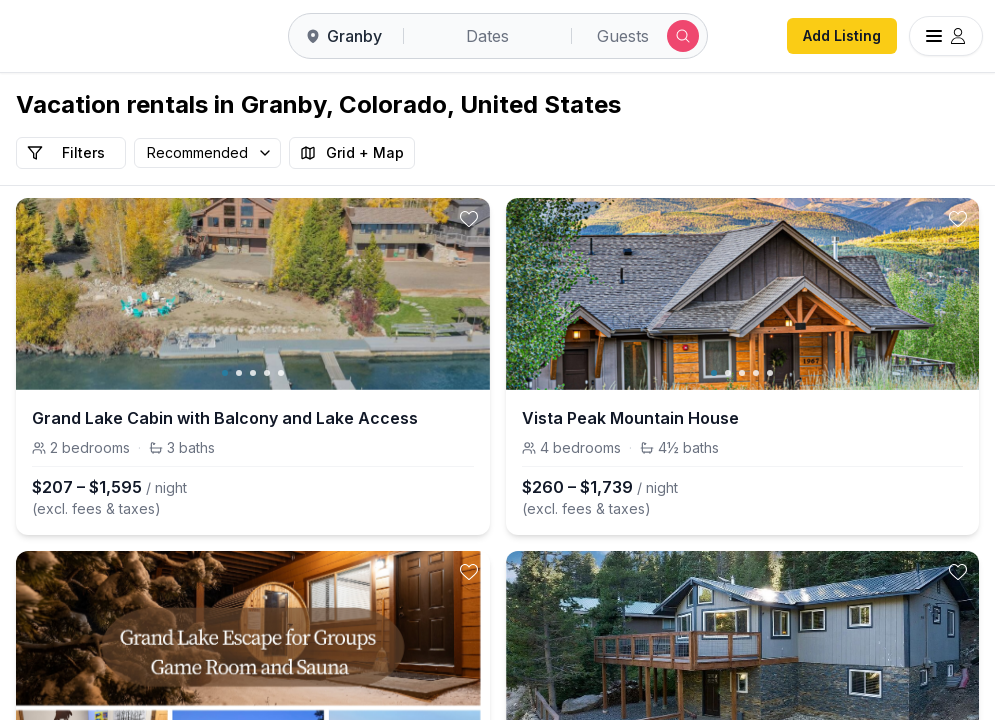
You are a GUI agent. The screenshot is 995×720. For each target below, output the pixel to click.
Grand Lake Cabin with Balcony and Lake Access (225, 418)
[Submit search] (683, 36)
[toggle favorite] (469, 219)
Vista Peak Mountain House (630, 418)
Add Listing (842, 35)
